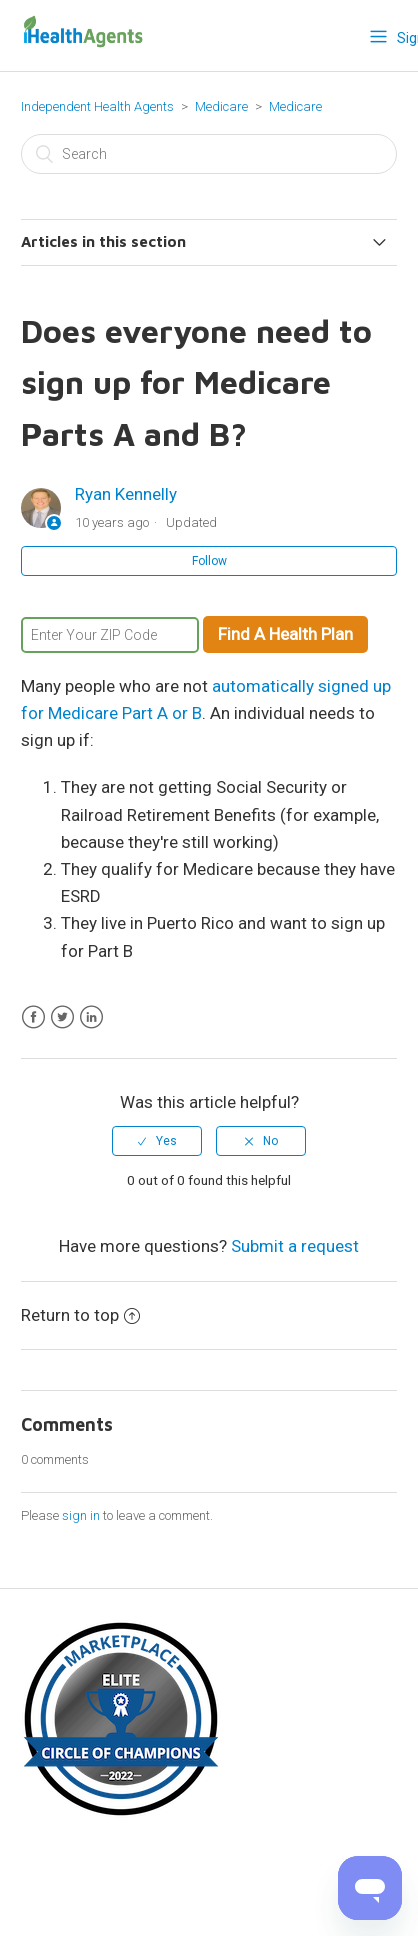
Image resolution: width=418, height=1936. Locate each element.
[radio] (157, 1141)
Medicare (223, 106)
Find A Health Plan (285, 634)
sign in (81, 1515)
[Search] (209, 154)
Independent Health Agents (97, 106)
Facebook (33, 1017)
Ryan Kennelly (126, 494)
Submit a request (295, 1246)
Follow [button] (209, 561)
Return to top (80, 1315)
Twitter (62, 1017)
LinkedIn (91, 1017)
